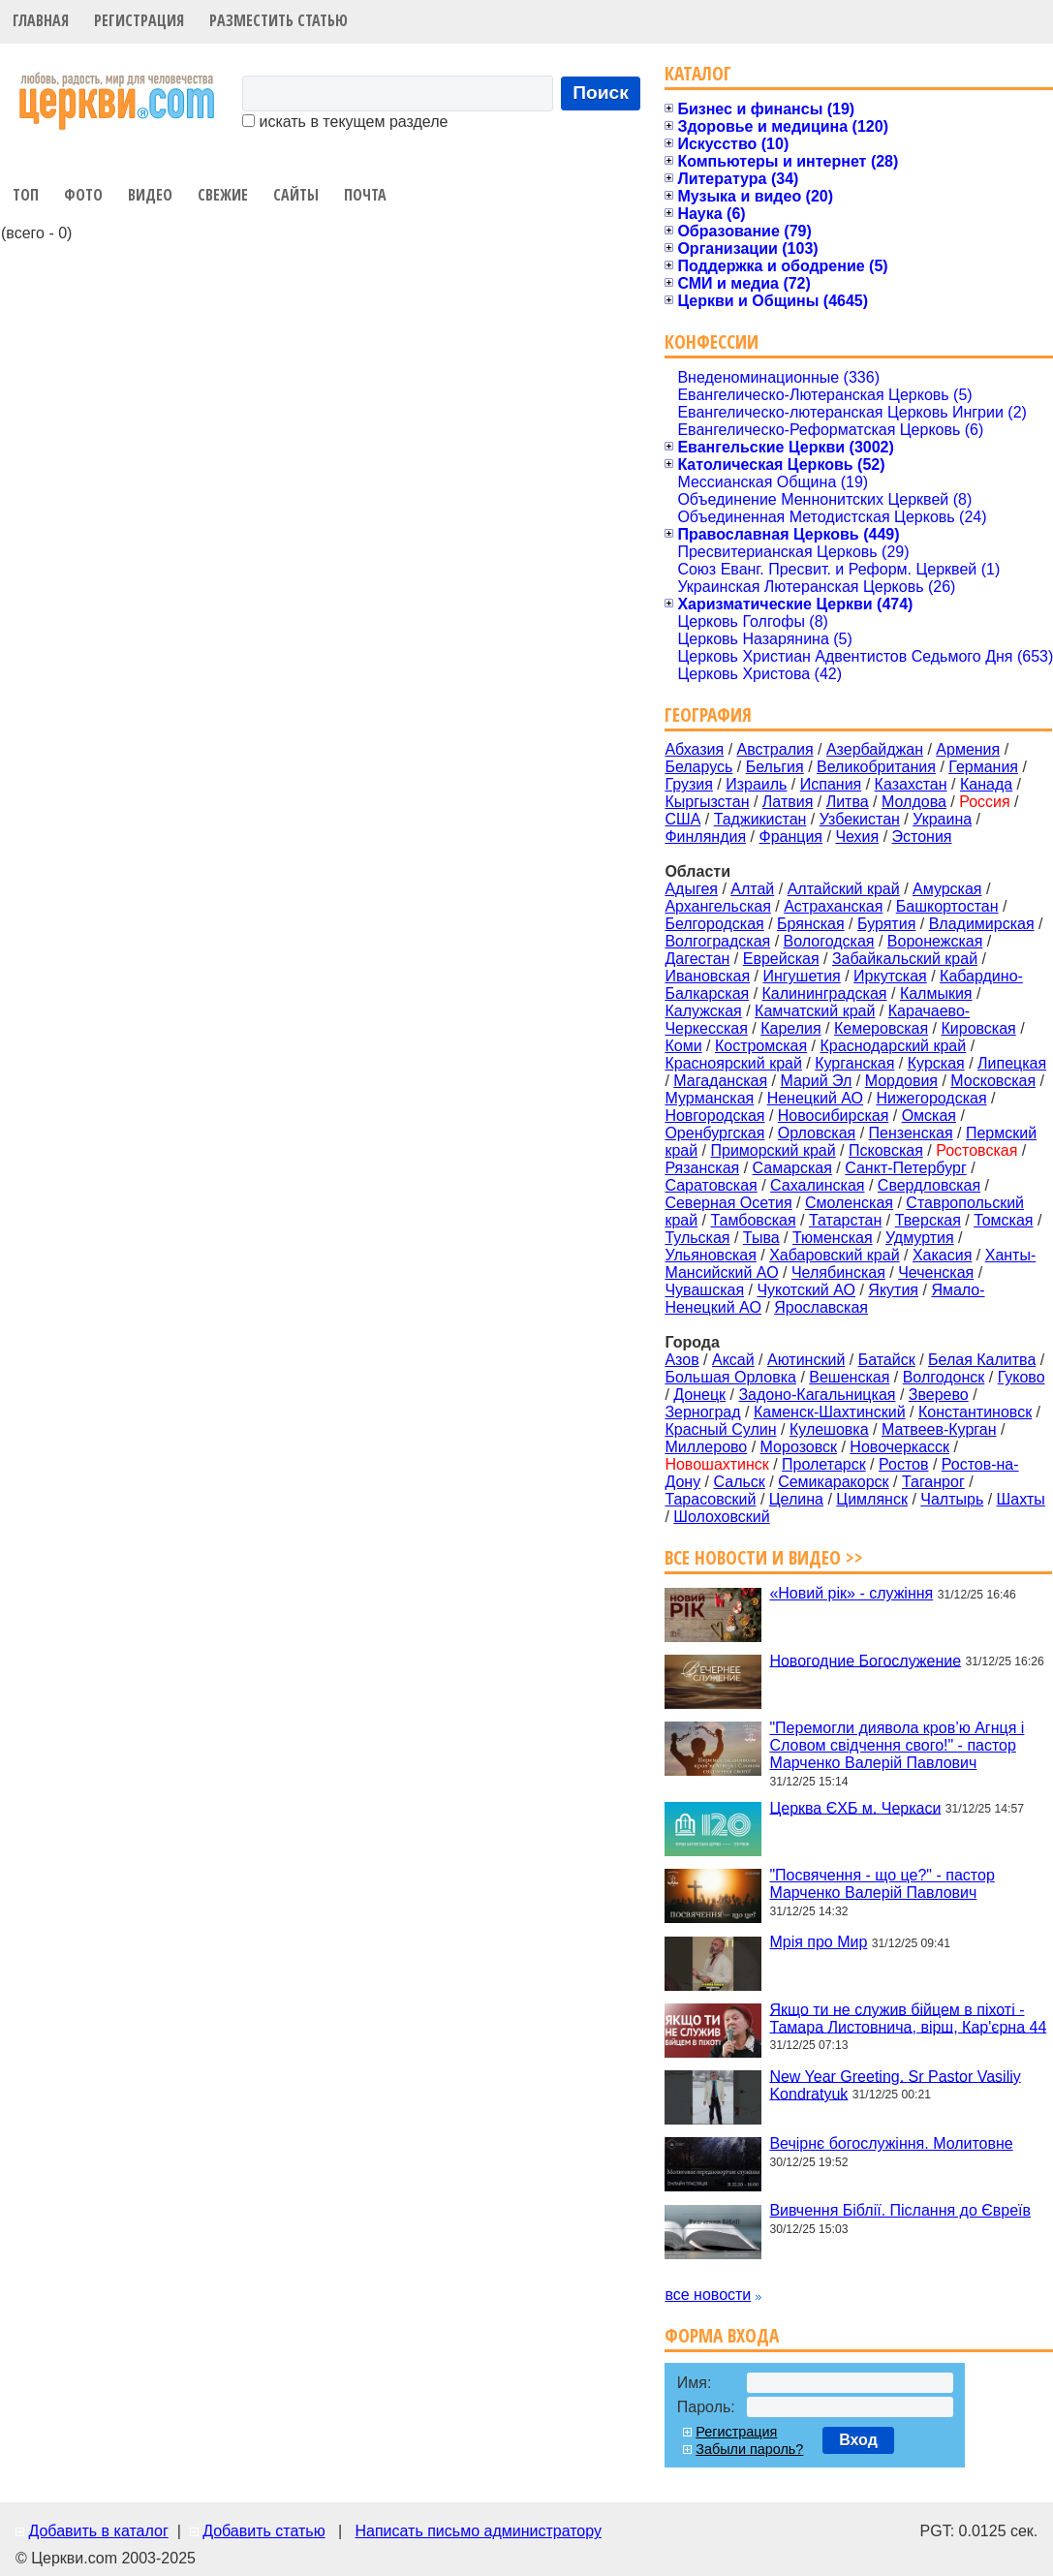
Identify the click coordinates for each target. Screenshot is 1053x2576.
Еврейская (781, 958)
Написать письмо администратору (478, 2531)
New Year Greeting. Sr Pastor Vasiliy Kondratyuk (894, 2084)
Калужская (703, 1011)
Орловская (816, 1133)
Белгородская (714, 924)
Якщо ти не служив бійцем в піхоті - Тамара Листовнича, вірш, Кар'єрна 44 (907, 2017)
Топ (26, 194)
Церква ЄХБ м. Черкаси (855, 1807)
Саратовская (711, 1185)
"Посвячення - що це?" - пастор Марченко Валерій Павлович (881, 1884)
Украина (942, 819)
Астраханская (833, 906)
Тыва (761, 1237)
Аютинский (806, 1359)
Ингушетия (801, 976)
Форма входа (722, 2335)
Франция (790, 836)
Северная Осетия (728, 1203)
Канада (986, 784)
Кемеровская (881, 1028)
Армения (968, 749)
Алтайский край (844, 889)
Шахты (1021, 1499)
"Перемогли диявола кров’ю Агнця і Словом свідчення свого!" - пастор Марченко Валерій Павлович (896, 1745)
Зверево (939, 1394)
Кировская (978, 1028)
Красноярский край (733, 1063)
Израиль (756, 784)
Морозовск (798, 1447)
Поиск (601, 92)
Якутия (893, 1290)
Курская (936, 1063)
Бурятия (886, 924)
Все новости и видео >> (764, 1557)
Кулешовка (829, 1429)
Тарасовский (710, 1499)
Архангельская (717, 906)
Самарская (792, 1168)
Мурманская (709, 1098)
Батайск (886, 1359)
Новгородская (714, 1115)
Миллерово (706, 1447)
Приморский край (772, 1150)
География (708, 714)
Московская (993, 1080)
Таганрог (933, 1482)
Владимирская (982, 924)
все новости (708, 2294)
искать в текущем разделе (345, 121)
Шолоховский (721, 1516)
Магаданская (720, 1080)
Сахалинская (817, 1185)
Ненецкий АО (815, 1098)
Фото (83, 194)
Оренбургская (714, 1133)
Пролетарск (824, 1464)
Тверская (928, 1220)
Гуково (1021, 1377)
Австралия (775, 749)
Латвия (787, 801)
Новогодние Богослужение (865, 1660)
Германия (983, 767)
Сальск (739, 1482)
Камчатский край (815, 1011)
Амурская (947, 889)
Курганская (854, 1063)
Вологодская (829, 941)
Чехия (857, 836)
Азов (681, 1359)
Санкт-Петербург (905, 1168)
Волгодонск (944, 1377)
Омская (929, 1115)
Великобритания (876, 767)
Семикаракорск (833, 1482)
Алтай (752, 889)
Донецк (699, 1394)
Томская (1003, 1220)
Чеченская (936, 1272)
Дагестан (697, 958)
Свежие (223, 194)
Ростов (903, 1464)
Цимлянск (872, 1499)
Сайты (296, 194)
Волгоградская (717, 941)
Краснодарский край (894, 1046)
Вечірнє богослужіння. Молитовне (890, 2143)
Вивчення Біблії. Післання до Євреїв (900, 2210)
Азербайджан (874, 749)
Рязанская (702, 1168)
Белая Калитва (982, 1359)
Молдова (914, 801)
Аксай (733, 1359)
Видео (150, 194)
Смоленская (849, 1203)
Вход (858, 2440)
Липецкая (1011, 1063)
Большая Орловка (730, 1377)
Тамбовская (752, 1220)
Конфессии (712, 341)
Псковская (886, 1150)
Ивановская (707, 976)
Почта (365, 194)
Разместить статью (278, 20)
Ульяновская (710, 1255)
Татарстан (845, 1220)
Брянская (811, 924)
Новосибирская (833, 1115)
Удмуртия (919, 1237)
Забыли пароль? (749, 2449)
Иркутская (890, 976)
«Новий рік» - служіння (851, 1593)
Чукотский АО (806, 1290)
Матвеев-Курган (939, 1429)
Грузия (688, 784)
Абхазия (694, 749)
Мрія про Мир (818, 1942)
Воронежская (935, 941)
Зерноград (702, 1412)
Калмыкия (936, 993)
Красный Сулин (720, 1429)
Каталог (698, 73)
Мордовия (901, 1080)
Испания (831, 784)
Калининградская (824, 993)
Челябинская (838, 1272)
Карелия (790, 1028)
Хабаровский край (834, 1255)
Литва (847, 801)
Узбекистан (860, 819)
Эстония (922, 836)
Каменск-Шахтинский (830, 1412)
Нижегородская (931, 1098)
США (682, 819)
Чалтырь (951, 1499)
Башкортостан (947, 906)
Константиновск (975, 1412)
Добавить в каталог (98, 2531)
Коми (683, 1046)
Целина (796, 1499)
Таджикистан (760, 819)
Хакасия (942, 1255)
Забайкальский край (904, 958)
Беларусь (698, 767)
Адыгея (691, 889)
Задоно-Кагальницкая (816, 1394)
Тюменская (832, 1237)
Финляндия (705, 836)
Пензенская (911, 1133)
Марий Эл (816, 1080)
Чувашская (704, 1290)
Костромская (761, 1046)
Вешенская (849, 1377)
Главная (41, 20)
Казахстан (911, 784)
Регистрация (139, 20)
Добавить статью (263, 2531)
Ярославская (821, 1307)
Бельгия (775, 767)
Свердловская (929, 1185)
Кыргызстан (707, 801)
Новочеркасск (899, 1447)
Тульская (697, 1237)
